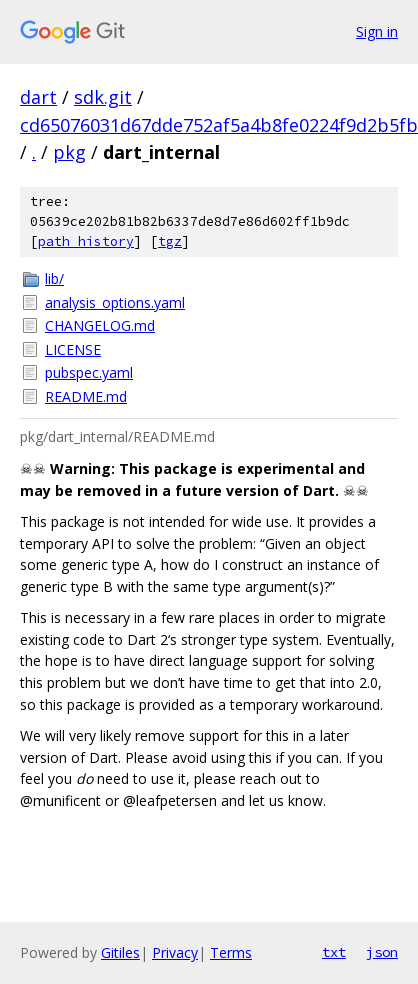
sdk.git (103, 97)
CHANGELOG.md (100, 325)
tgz (170, 241)
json (382, 952)
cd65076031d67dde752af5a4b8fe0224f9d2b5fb (219, 125)
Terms (231, 952)
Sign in (377, 31)
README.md (86, 396)
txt (334, 952)
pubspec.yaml (89, 372)
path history (86, 241)
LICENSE (73, 349)
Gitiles (120, 952)
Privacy (175, 952)
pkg (69, 152)
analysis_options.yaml (115, 302)
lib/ (54, 278)
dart (38, 97)
